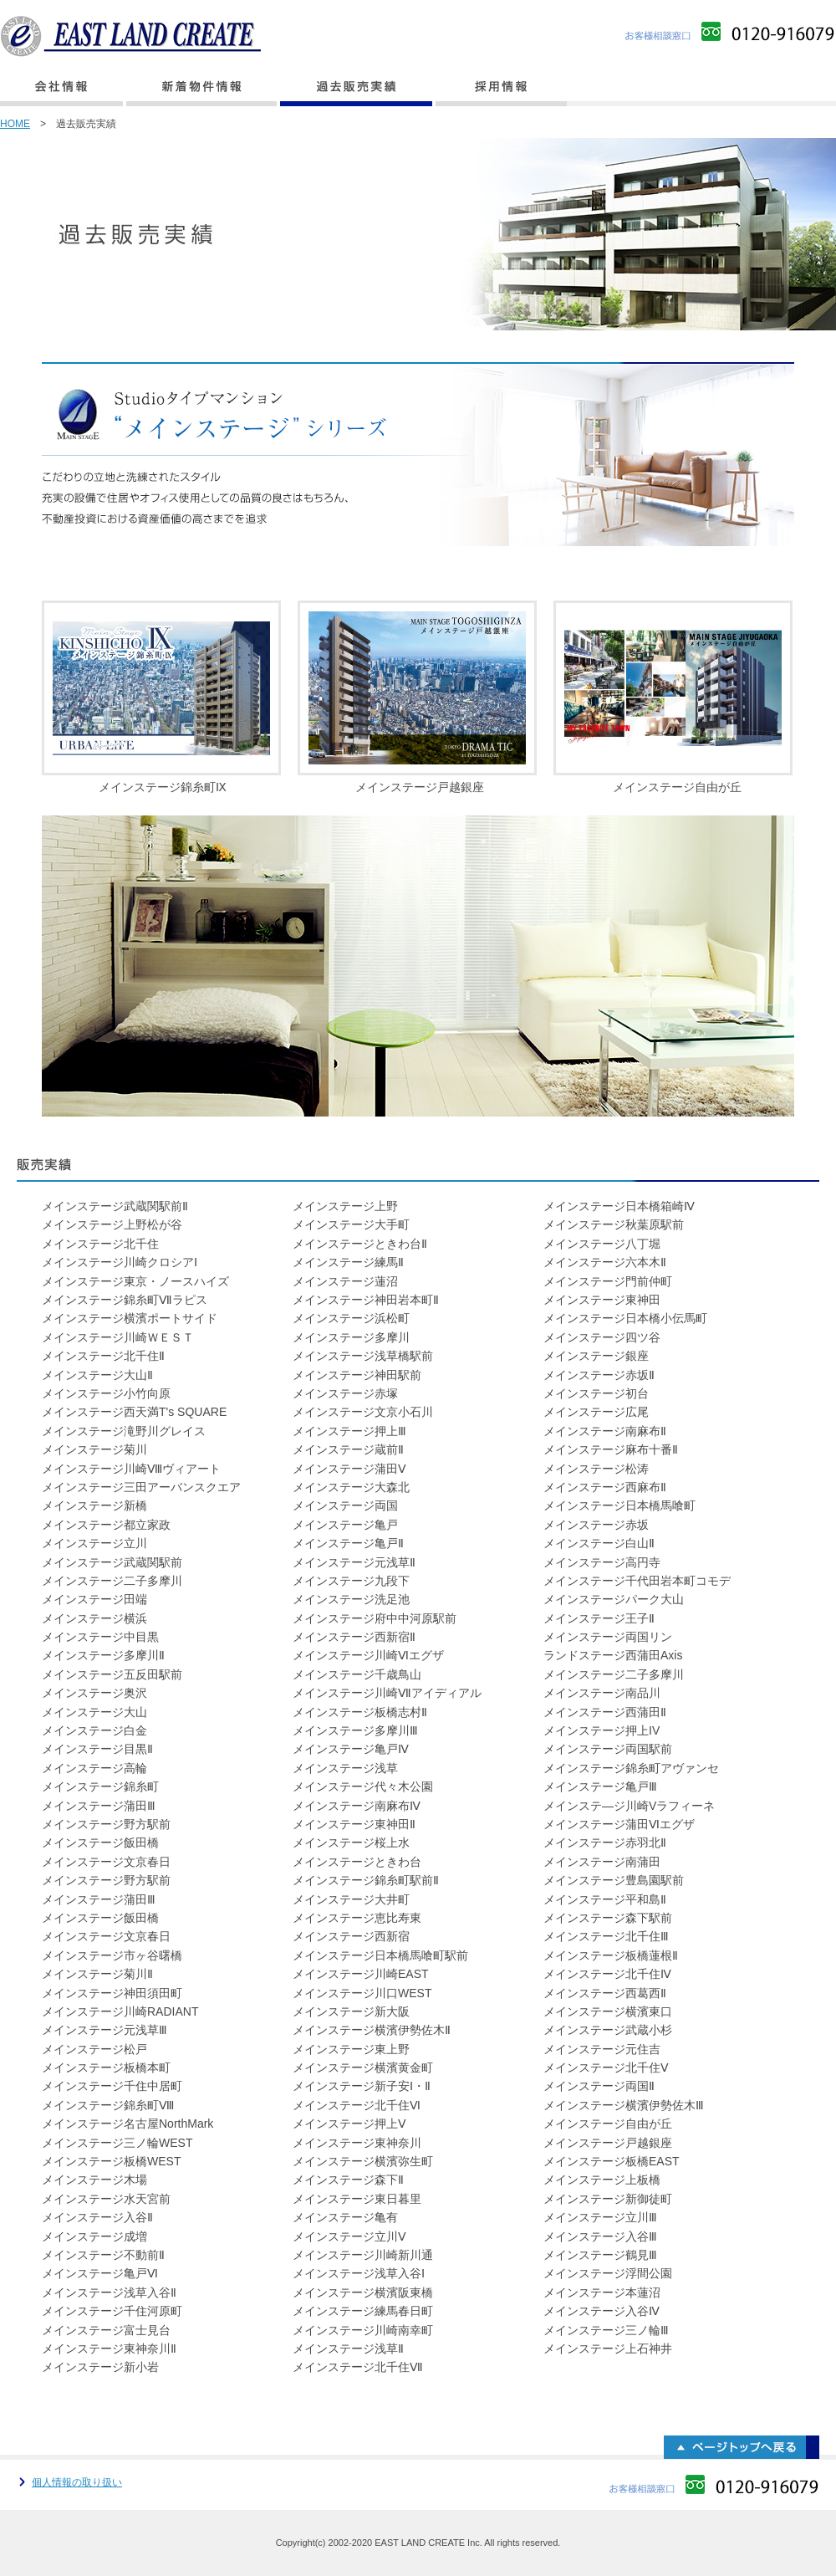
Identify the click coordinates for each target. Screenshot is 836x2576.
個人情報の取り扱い (77, 2482)
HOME (15, 124)
